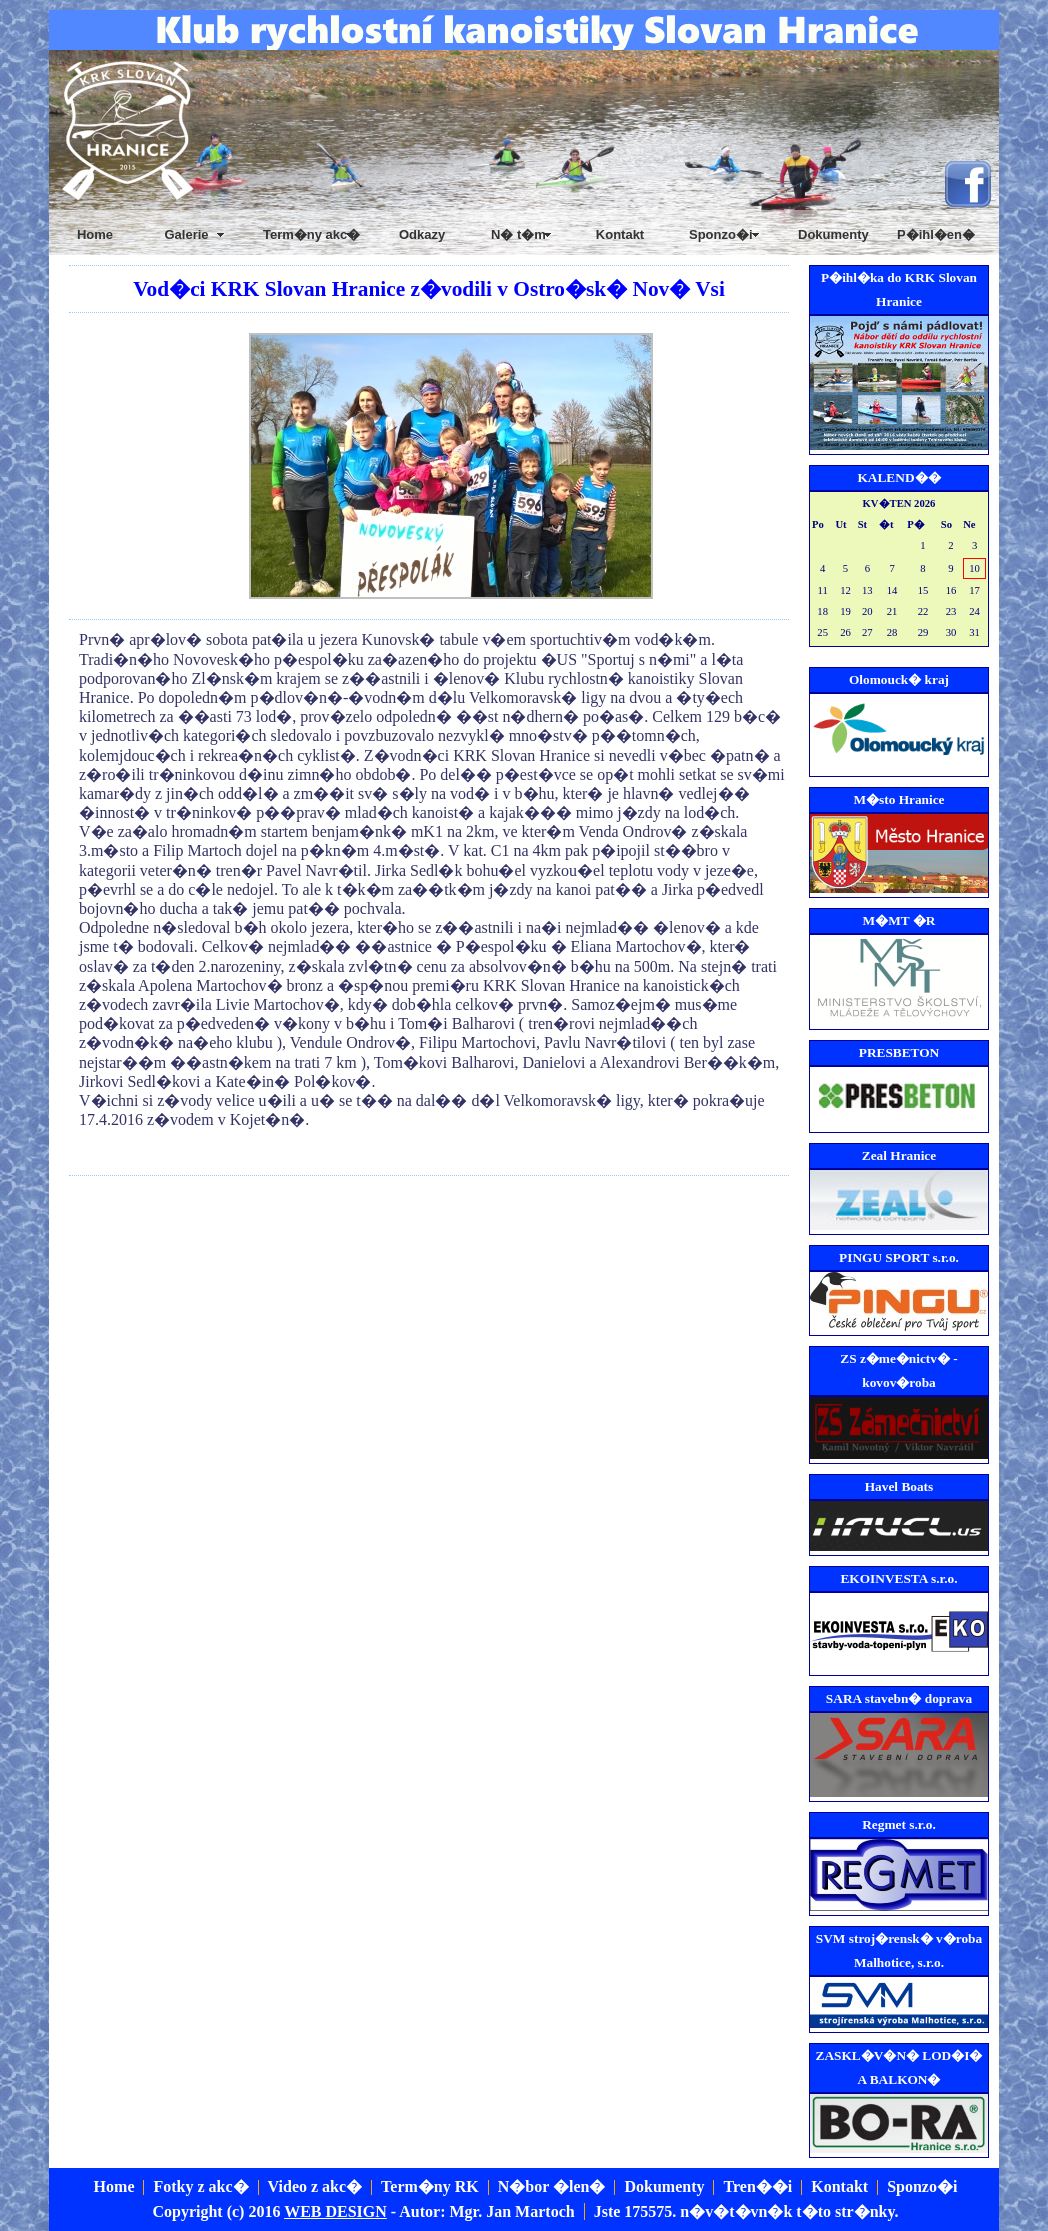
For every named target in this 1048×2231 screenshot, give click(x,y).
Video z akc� (315, 2186)
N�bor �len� (552, 2186)
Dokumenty (833, 234)
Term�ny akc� (311, 234)
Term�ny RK (430, 2186)
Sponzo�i (922, 2186)
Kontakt (620, 234)
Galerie (186, 234)
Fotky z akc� (200, 2186)
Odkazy (422, 234)
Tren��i (757, 2186)
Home (95, 234)
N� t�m (518, 234)
